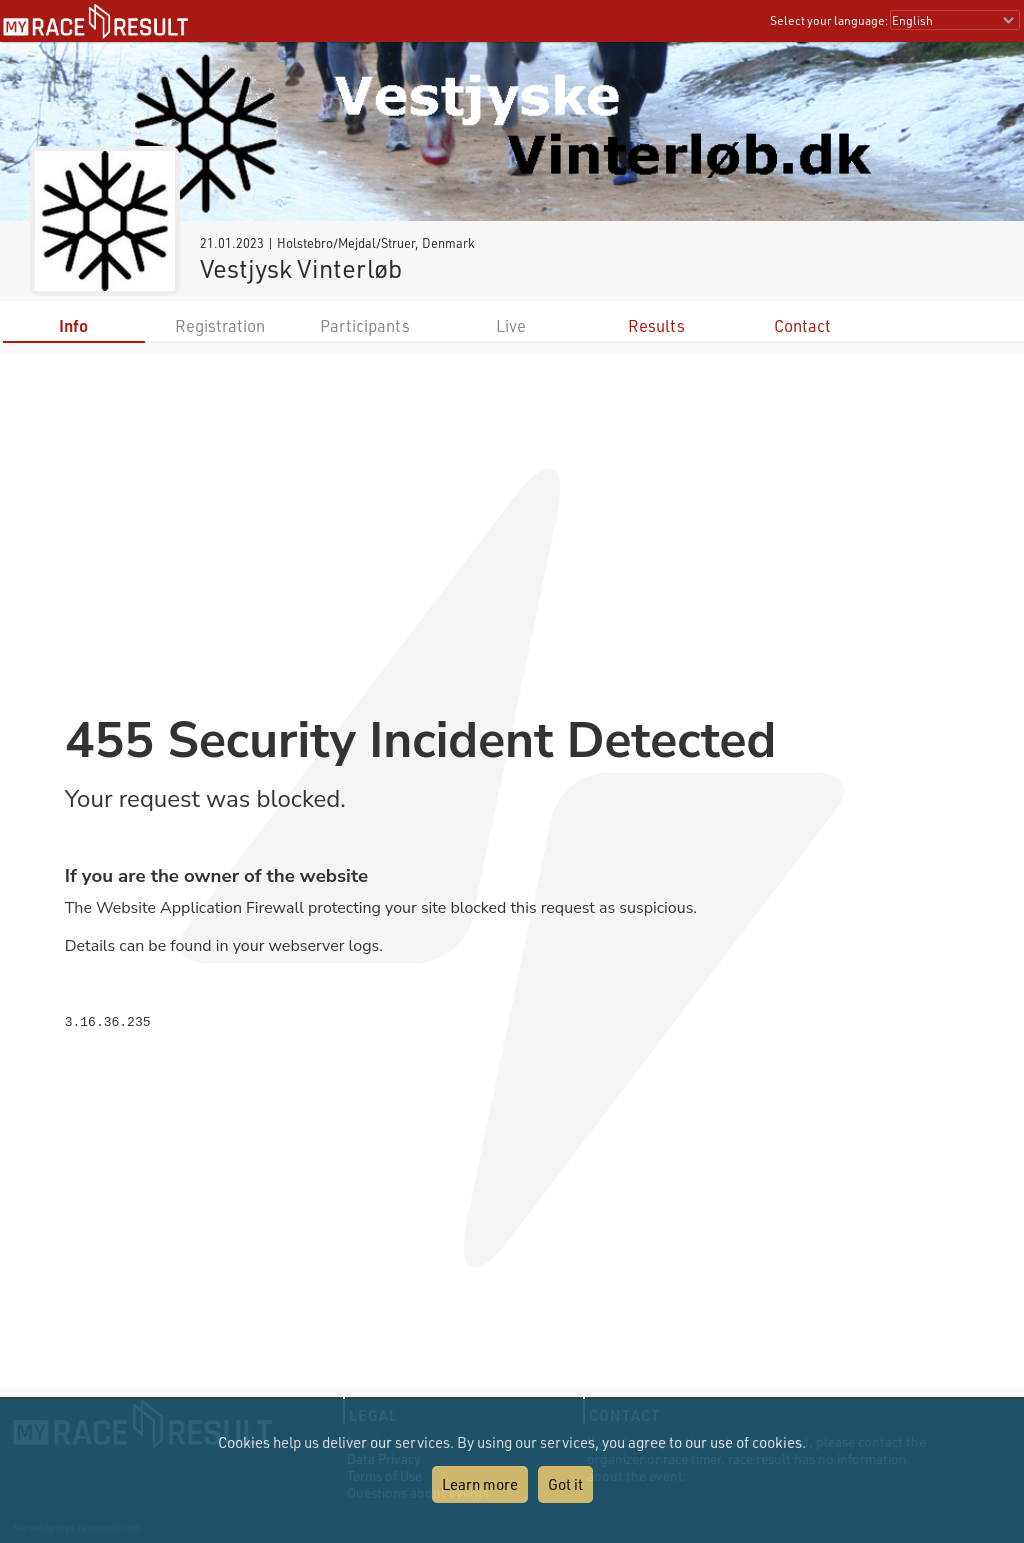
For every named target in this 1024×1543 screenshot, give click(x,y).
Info (73, 325)
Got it (565, 1484)
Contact (802, 325)
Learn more (480, 1484)
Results (656, 325)
